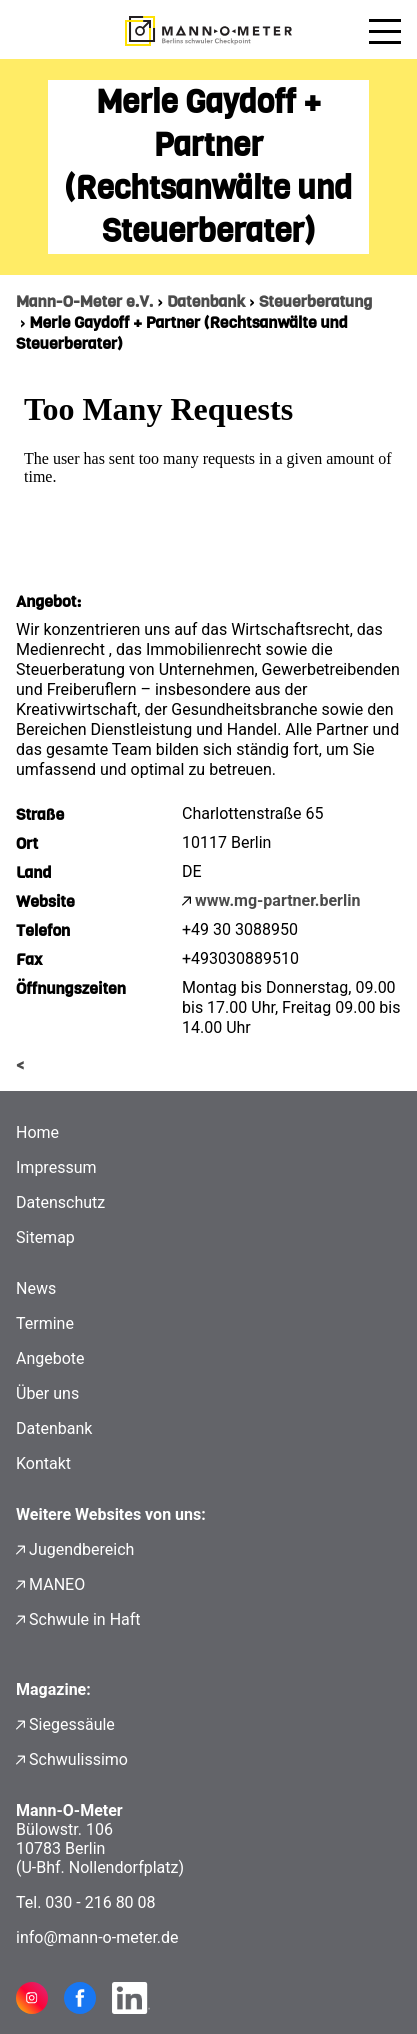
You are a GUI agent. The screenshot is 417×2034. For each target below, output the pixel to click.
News (36, 1288)
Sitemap (45, 1237)
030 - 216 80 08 (100, 1902)
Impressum (56, 1167)
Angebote (50, 1358)
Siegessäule (72, 1724)
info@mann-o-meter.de (97, 1937)
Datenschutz (60, 1202)
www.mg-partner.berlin (277, 900)
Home (37, 1132)
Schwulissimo (78, 1759)
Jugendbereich (81, 1549)
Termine (45, 1323)
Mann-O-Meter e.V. (84, 301)
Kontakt (43, 1463)
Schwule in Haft (84, 1619)
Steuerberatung (315, 301)
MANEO (57, 1584)
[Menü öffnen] (385, 31)
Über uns (47, 1393)
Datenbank (206, 301)
